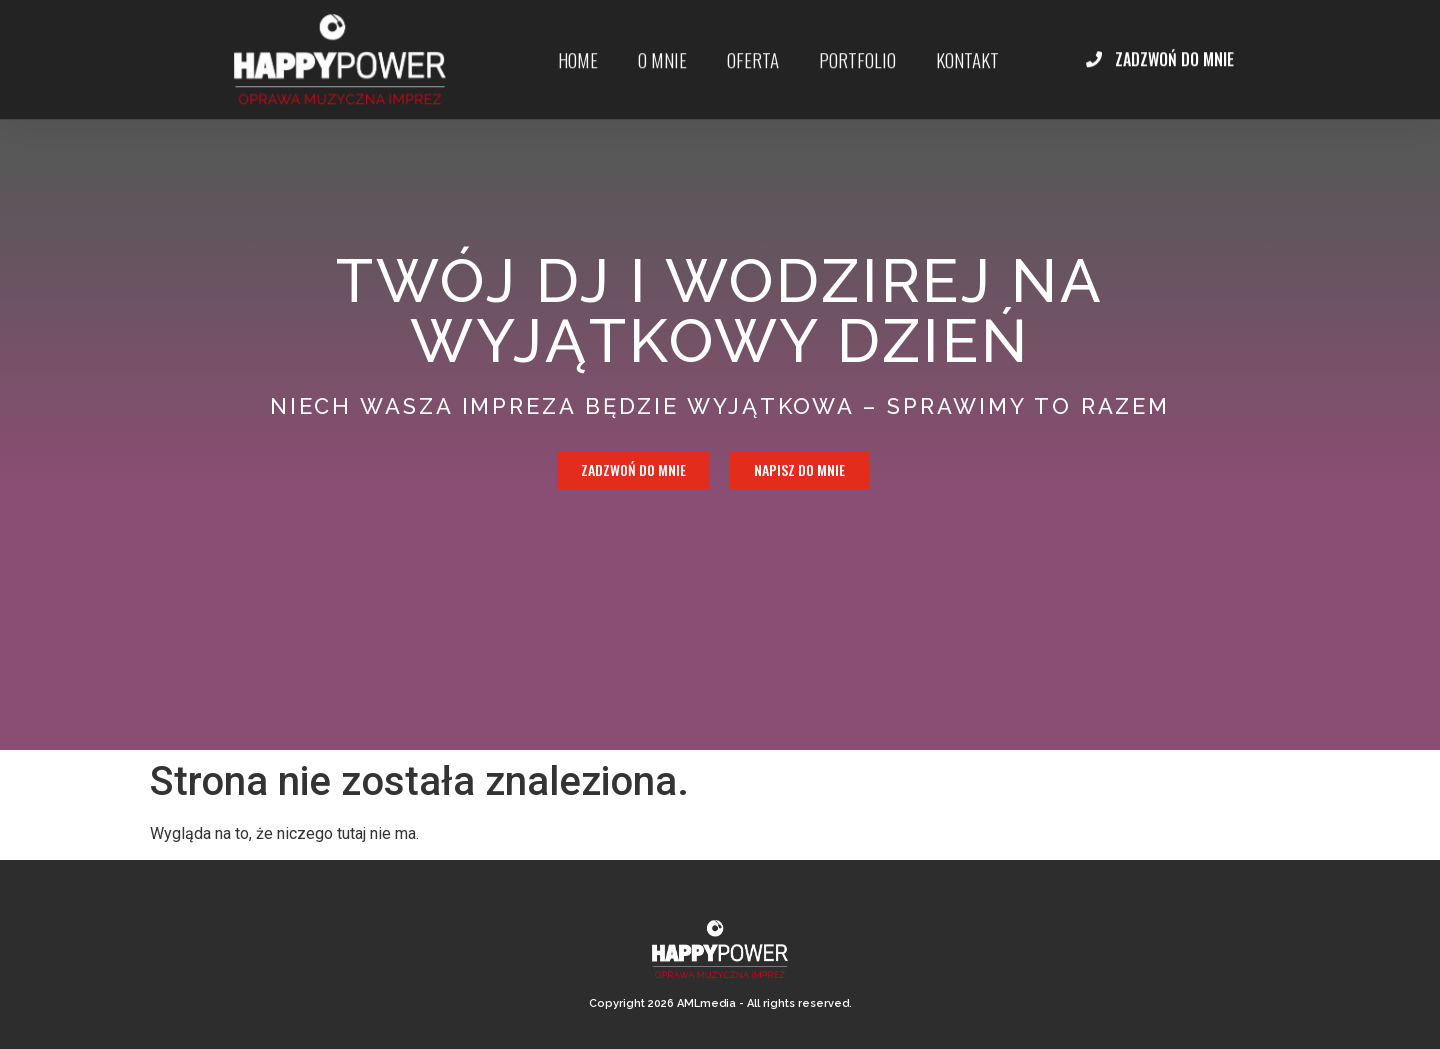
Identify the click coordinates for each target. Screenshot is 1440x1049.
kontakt (967, 50)
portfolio (857, 50)
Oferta (753, 50)
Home (578, 50)
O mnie (662, 50)
